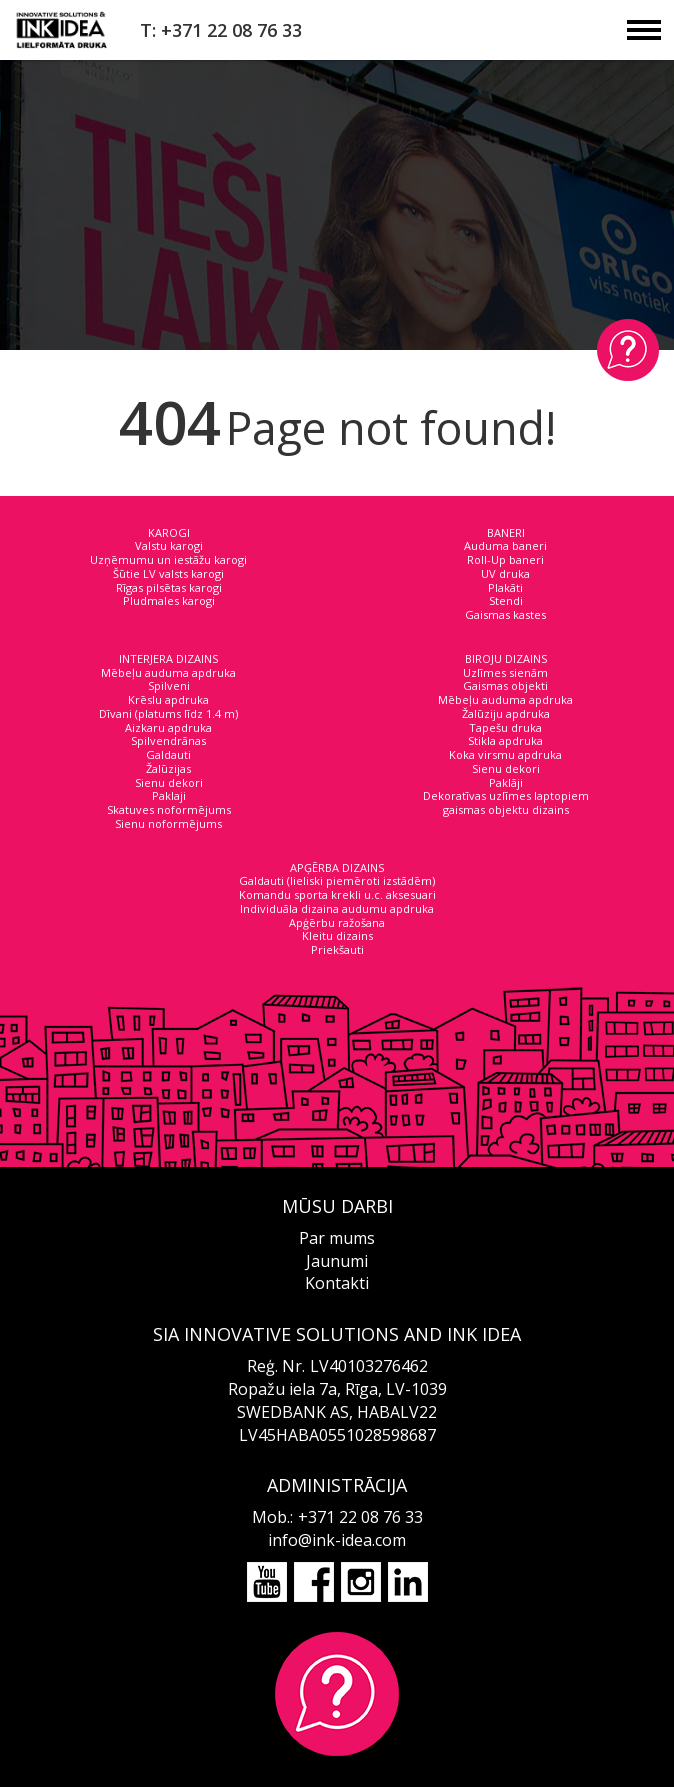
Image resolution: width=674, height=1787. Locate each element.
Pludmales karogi (169, 600)
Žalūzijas (168, 768)
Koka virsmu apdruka (505, 754)
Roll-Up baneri (505, 559)
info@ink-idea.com (337, 1540)
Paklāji (506, 782)
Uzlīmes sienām (505, 672)
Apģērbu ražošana (337, 922)
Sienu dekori (169, 782)
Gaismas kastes (505, 614)
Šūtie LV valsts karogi (168, 573)
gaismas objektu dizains (506, 809)
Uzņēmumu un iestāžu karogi (168, 559)
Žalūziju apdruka (506, 713)
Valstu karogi (169, 545)
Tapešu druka (505, 727)
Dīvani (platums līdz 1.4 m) (168, 713)
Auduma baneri (505, 545)
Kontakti (337, 1283)
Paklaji (169, 795)
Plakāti (505, 587)
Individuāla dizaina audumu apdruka (337, 908)
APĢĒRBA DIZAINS (337, 867)
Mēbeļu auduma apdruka (168, 672)
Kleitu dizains (337, 935)
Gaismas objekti (505, 685)
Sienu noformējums (168, 823)
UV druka (505, 573)
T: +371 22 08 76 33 (221, 30)
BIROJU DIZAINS (506, 658)
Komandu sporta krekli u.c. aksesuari (337, 894)
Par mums (337, 1238)
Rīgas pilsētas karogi (169, 587)
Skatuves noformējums (169, 809)
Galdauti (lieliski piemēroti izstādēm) (337, 880)
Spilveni (169, 685)
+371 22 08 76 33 (360, 1517)
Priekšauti (337, 949)
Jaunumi (337, 1261)
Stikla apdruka (505, 740)
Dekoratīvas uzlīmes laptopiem (506, 795)
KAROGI (169, 532)
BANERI (506, 532)
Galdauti (168, 754)
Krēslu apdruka (168, 699)
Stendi (506, 600)
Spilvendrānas (168, 740)
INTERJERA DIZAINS (168, 658)
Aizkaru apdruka (168, 727)
